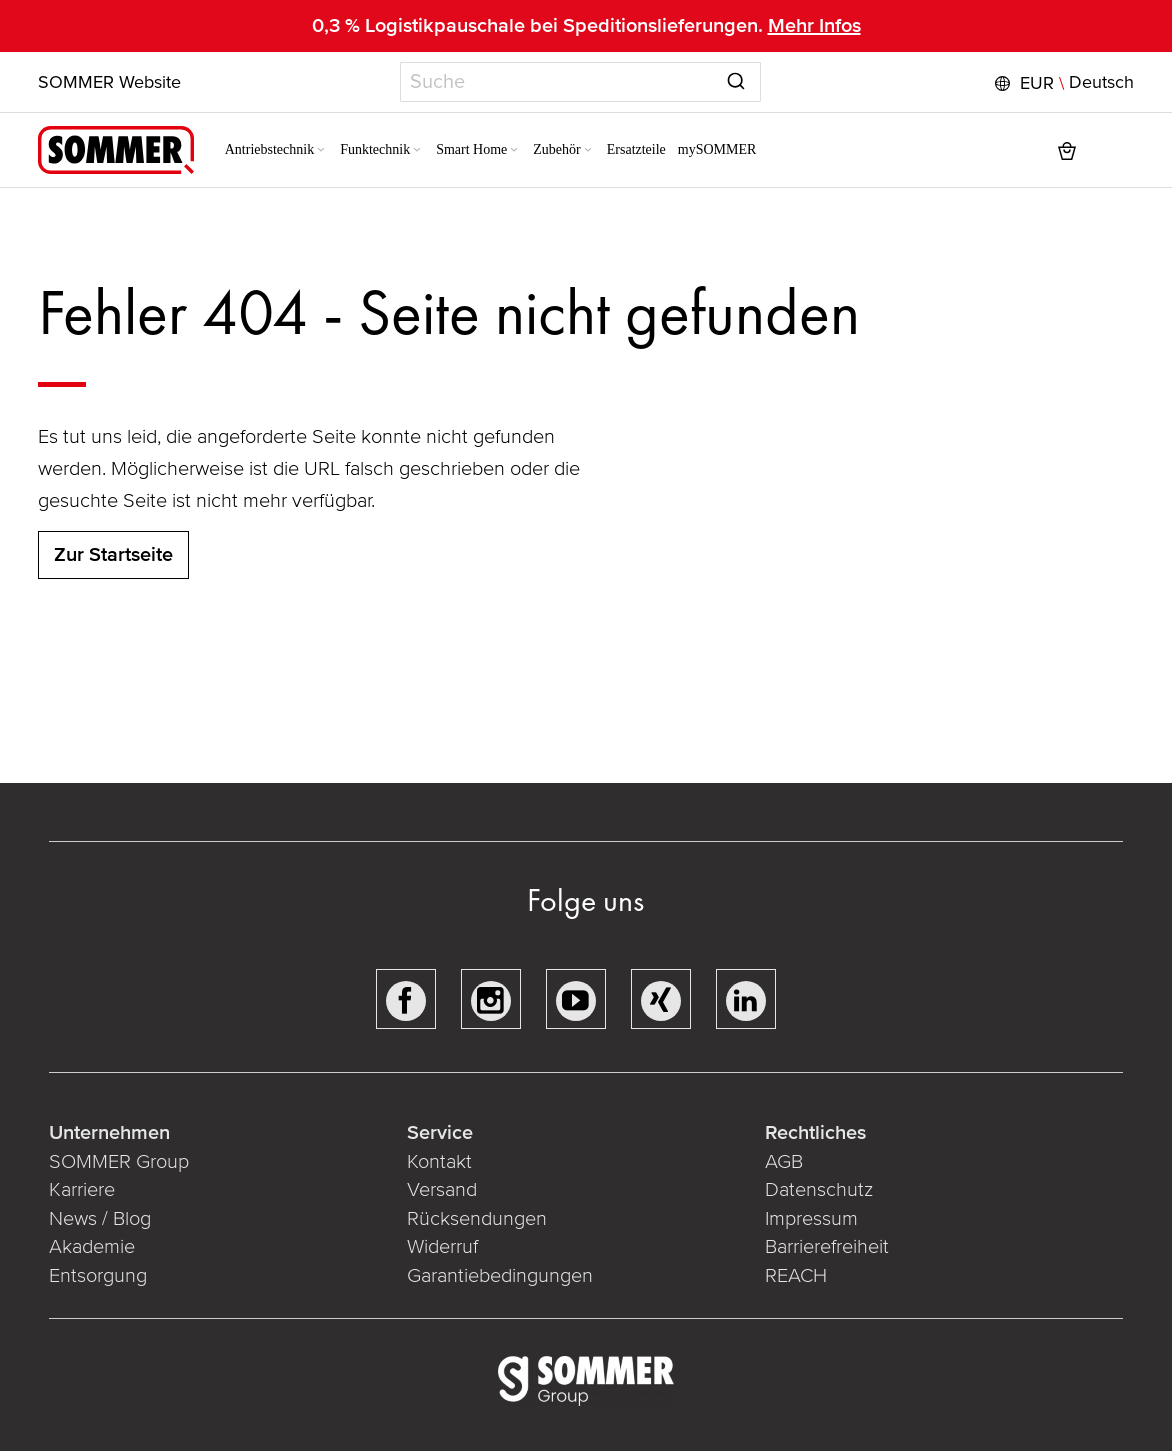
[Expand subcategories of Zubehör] (588, 151)
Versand (442, 1190)
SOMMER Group (119, 1162)
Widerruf (442, 1247)
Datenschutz (819, 1190)
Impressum (811, 1219)
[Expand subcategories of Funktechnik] (418, 151)
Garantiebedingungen (500, 1276)
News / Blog (100, 1219)
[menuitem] (276, 150)
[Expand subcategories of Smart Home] (515, 151)
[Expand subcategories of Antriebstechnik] (322, 151)
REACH (796, 1276)
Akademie (94, 1247)
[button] (1062, 83)
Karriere (82, 1190)
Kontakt (439, 1162)
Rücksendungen (477, 1219)
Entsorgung (98, 1276)
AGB (784, 1162)
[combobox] (580, 82)
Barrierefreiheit (827, 1247)
